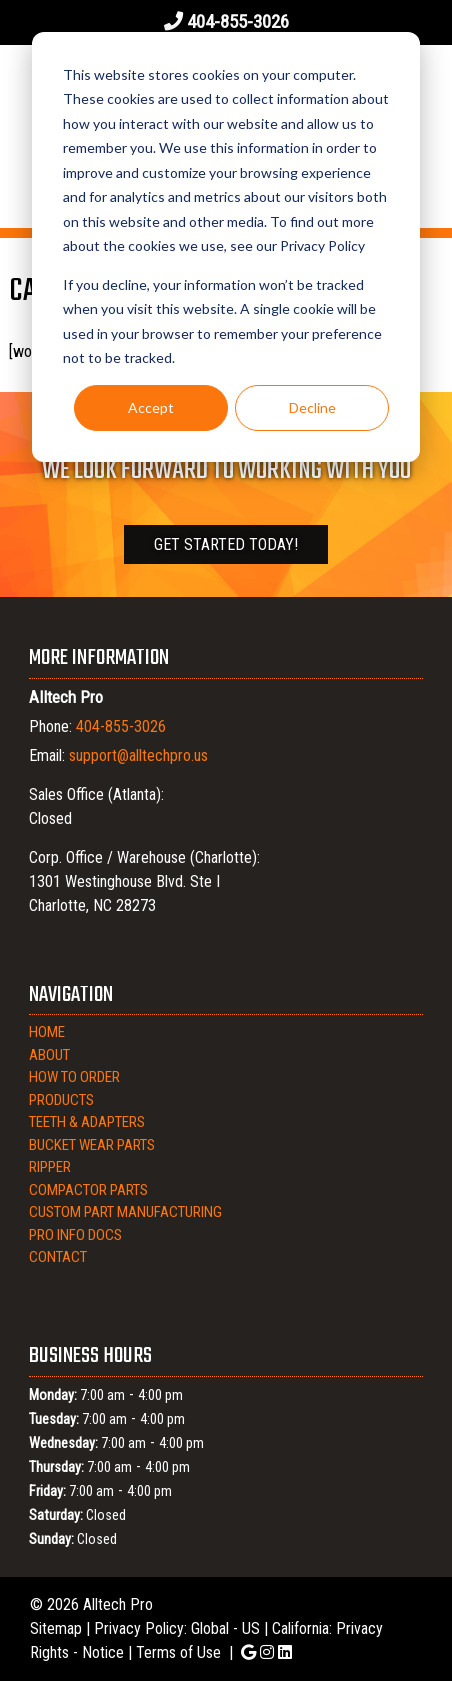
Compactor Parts (88, 1190)
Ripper (50, 1167)
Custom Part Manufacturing (125, 1212)
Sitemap (56, 1628)
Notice (103, 1652)
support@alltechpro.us (138, 755)
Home (47, 1032)
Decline (312, 407)
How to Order (74, 1077)
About (49, 1055)
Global (210, 1628)
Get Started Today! (226, 544)
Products (61, 1100)
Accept (151, 407)
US (251, 1628)
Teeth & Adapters (87, 1122)
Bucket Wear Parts (92, 1145)
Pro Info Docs (75, 1235)
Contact (58, 1257)
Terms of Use (178, 1652)
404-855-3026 (238, 21)
